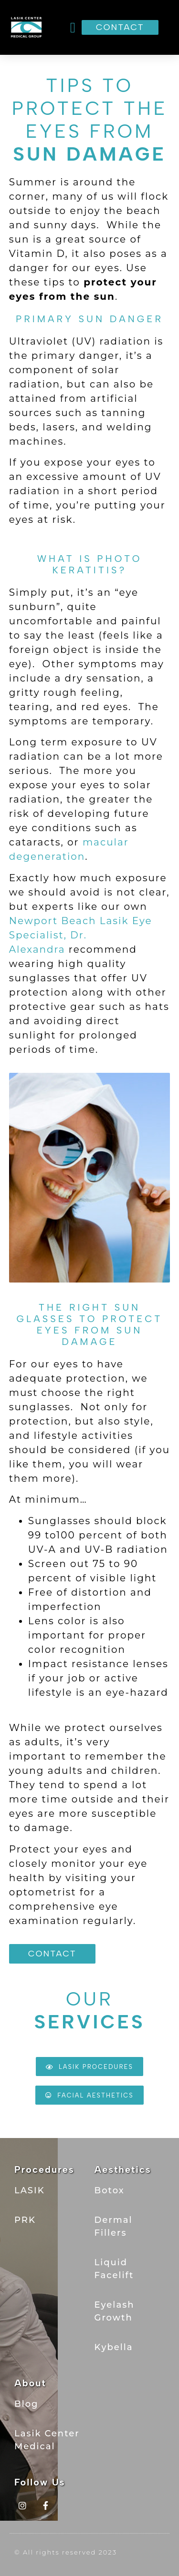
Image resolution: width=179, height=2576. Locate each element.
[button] (73, 27)
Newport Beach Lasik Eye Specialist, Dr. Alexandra (80, 935)
